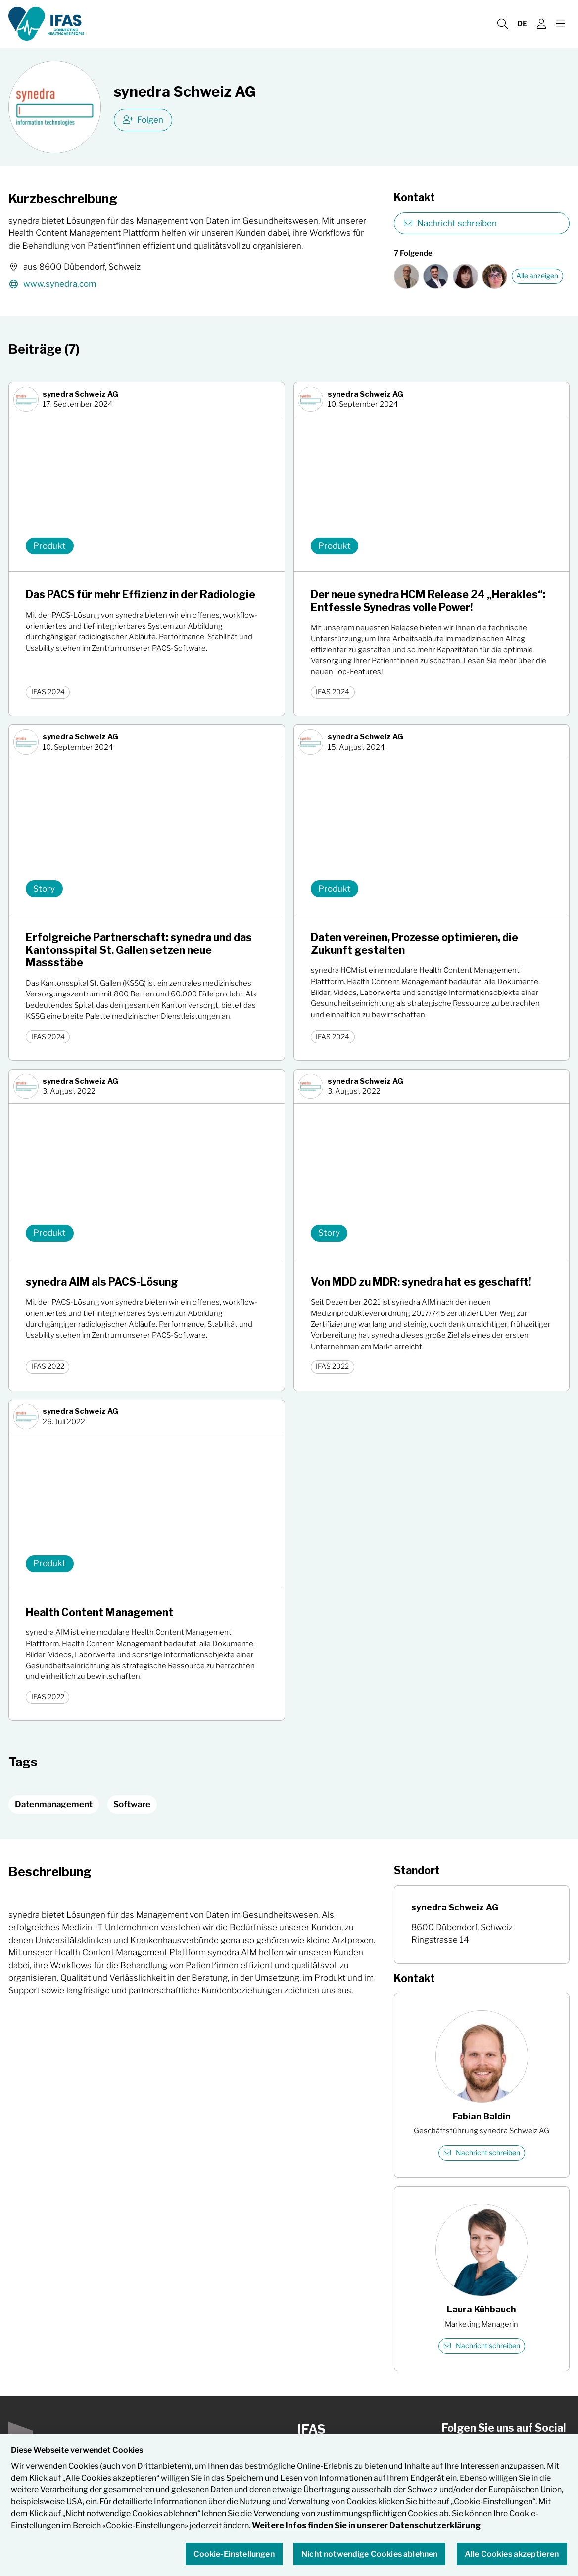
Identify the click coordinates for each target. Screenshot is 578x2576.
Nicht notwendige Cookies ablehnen (369, 2554)
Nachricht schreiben (450, 223)
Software (131, 1804)
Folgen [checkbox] (143, 120)
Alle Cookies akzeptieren (512, 2554)
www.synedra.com (52, 284)
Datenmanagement (54, 1804)
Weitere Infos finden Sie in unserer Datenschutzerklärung (366, 2526)
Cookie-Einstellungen (234, 2554)
